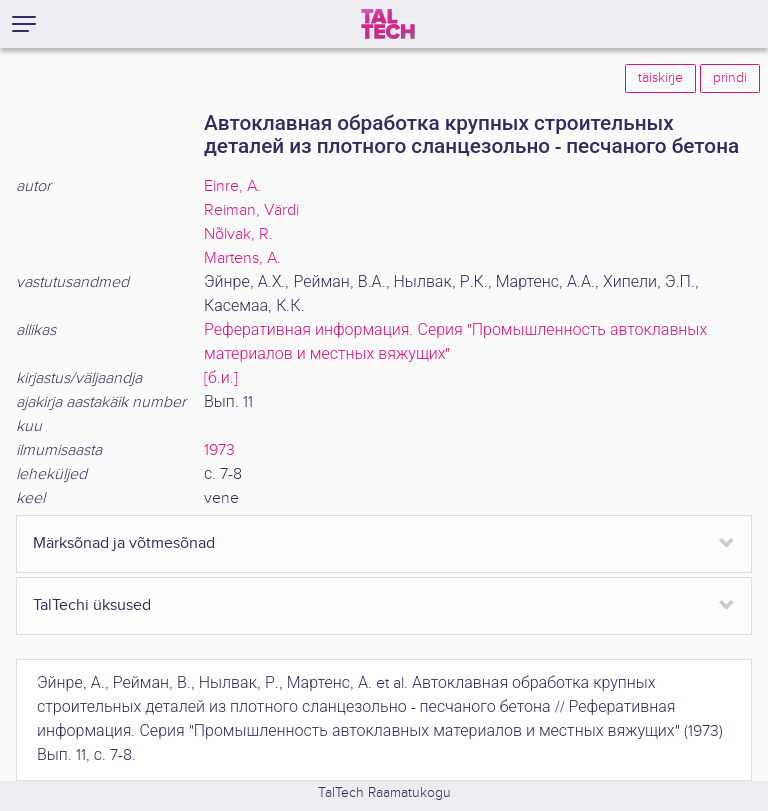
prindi (730, 78)
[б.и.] (221, 378)
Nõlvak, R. (238, 234)
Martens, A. (242, 258)
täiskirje (660, 78)
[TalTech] (388, 24)
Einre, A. (232, 186)
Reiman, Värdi (251, 210)
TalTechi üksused (92, 605)
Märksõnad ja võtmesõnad (124, 543)
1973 (219, 450)
